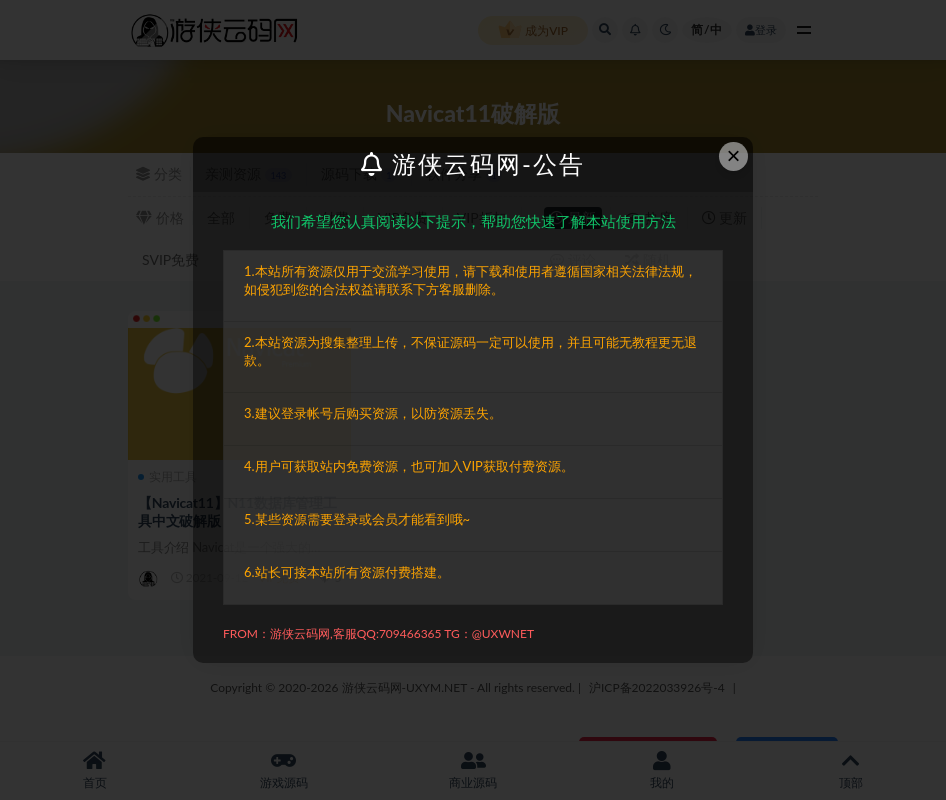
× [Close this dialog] (734, 155)
